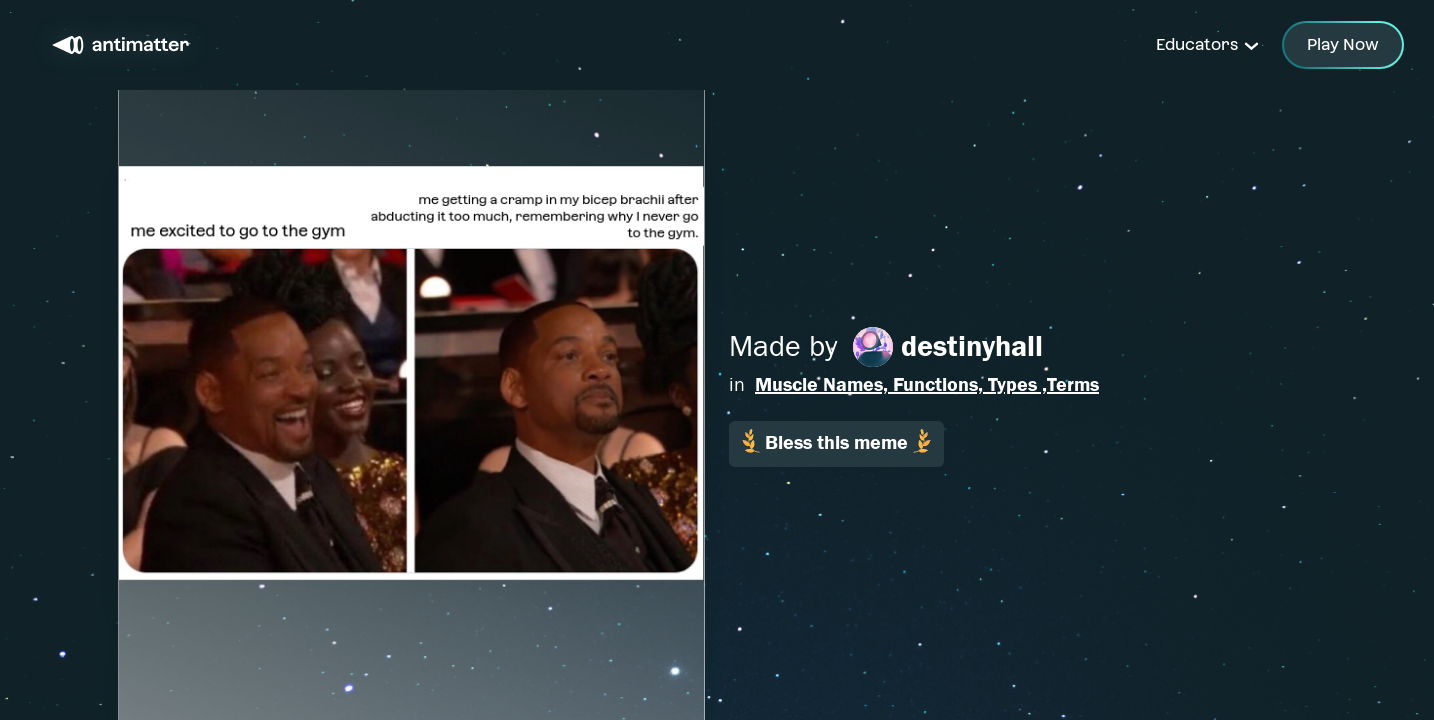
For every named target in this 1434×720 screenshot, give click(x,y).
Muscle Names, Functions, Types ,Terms (927, 384)
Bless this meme (836, 441)
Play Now (1343, 44)
